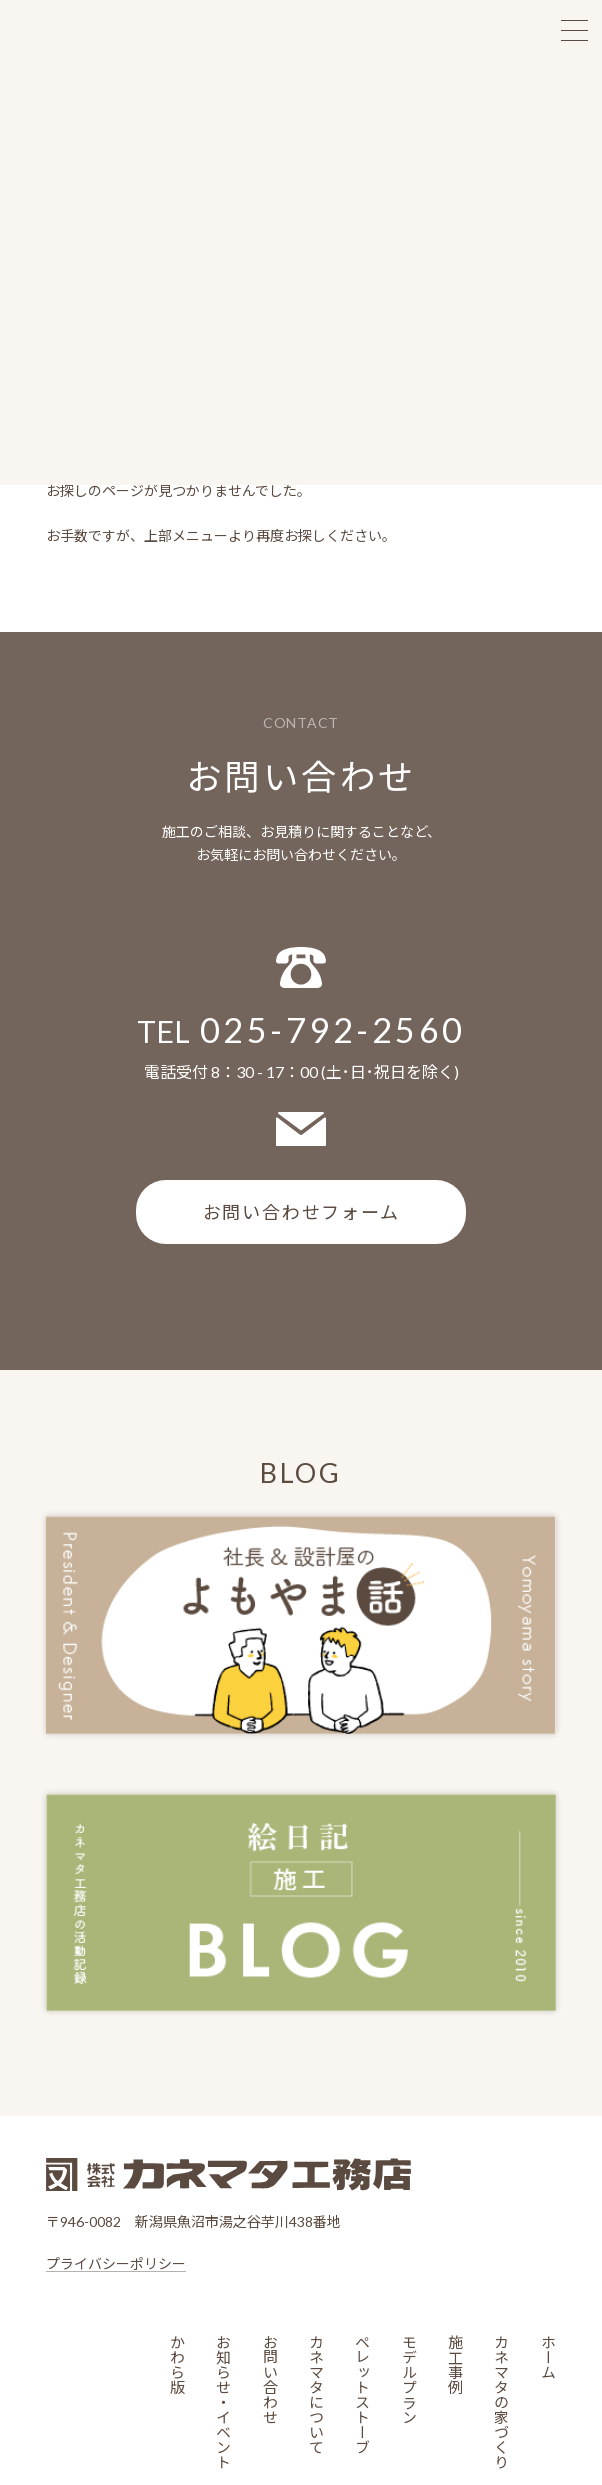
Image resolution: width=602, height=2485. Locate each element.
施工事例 (454, 2363)
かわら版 (177, 2363)
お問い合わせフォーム (301, 1211)
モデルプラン (408, 2378)
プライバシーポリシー (116, 2262)
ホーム (547, 2355)
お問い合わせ (269, 2378)
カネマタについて (316, 2393)
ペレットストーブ (362, 2393)
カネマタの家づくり (501, 2400)
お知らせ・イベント (223, 2400)
